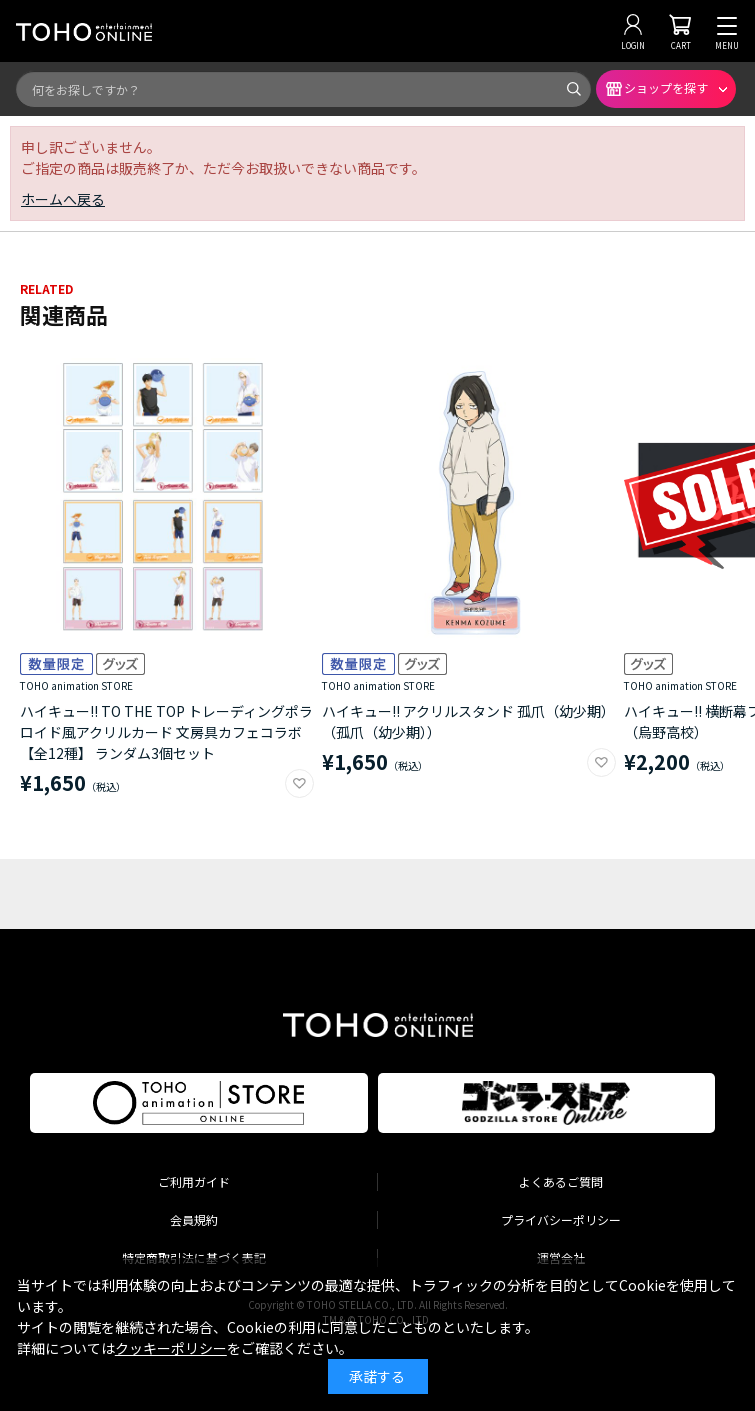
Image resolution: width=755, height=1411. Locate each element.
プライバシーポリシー (561, 1219)
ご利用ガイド (194, 1181)
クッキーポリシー (171, 1348)
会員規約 (194, 1219)
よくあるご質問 (561, 1181)
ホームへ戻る (63, 199)
